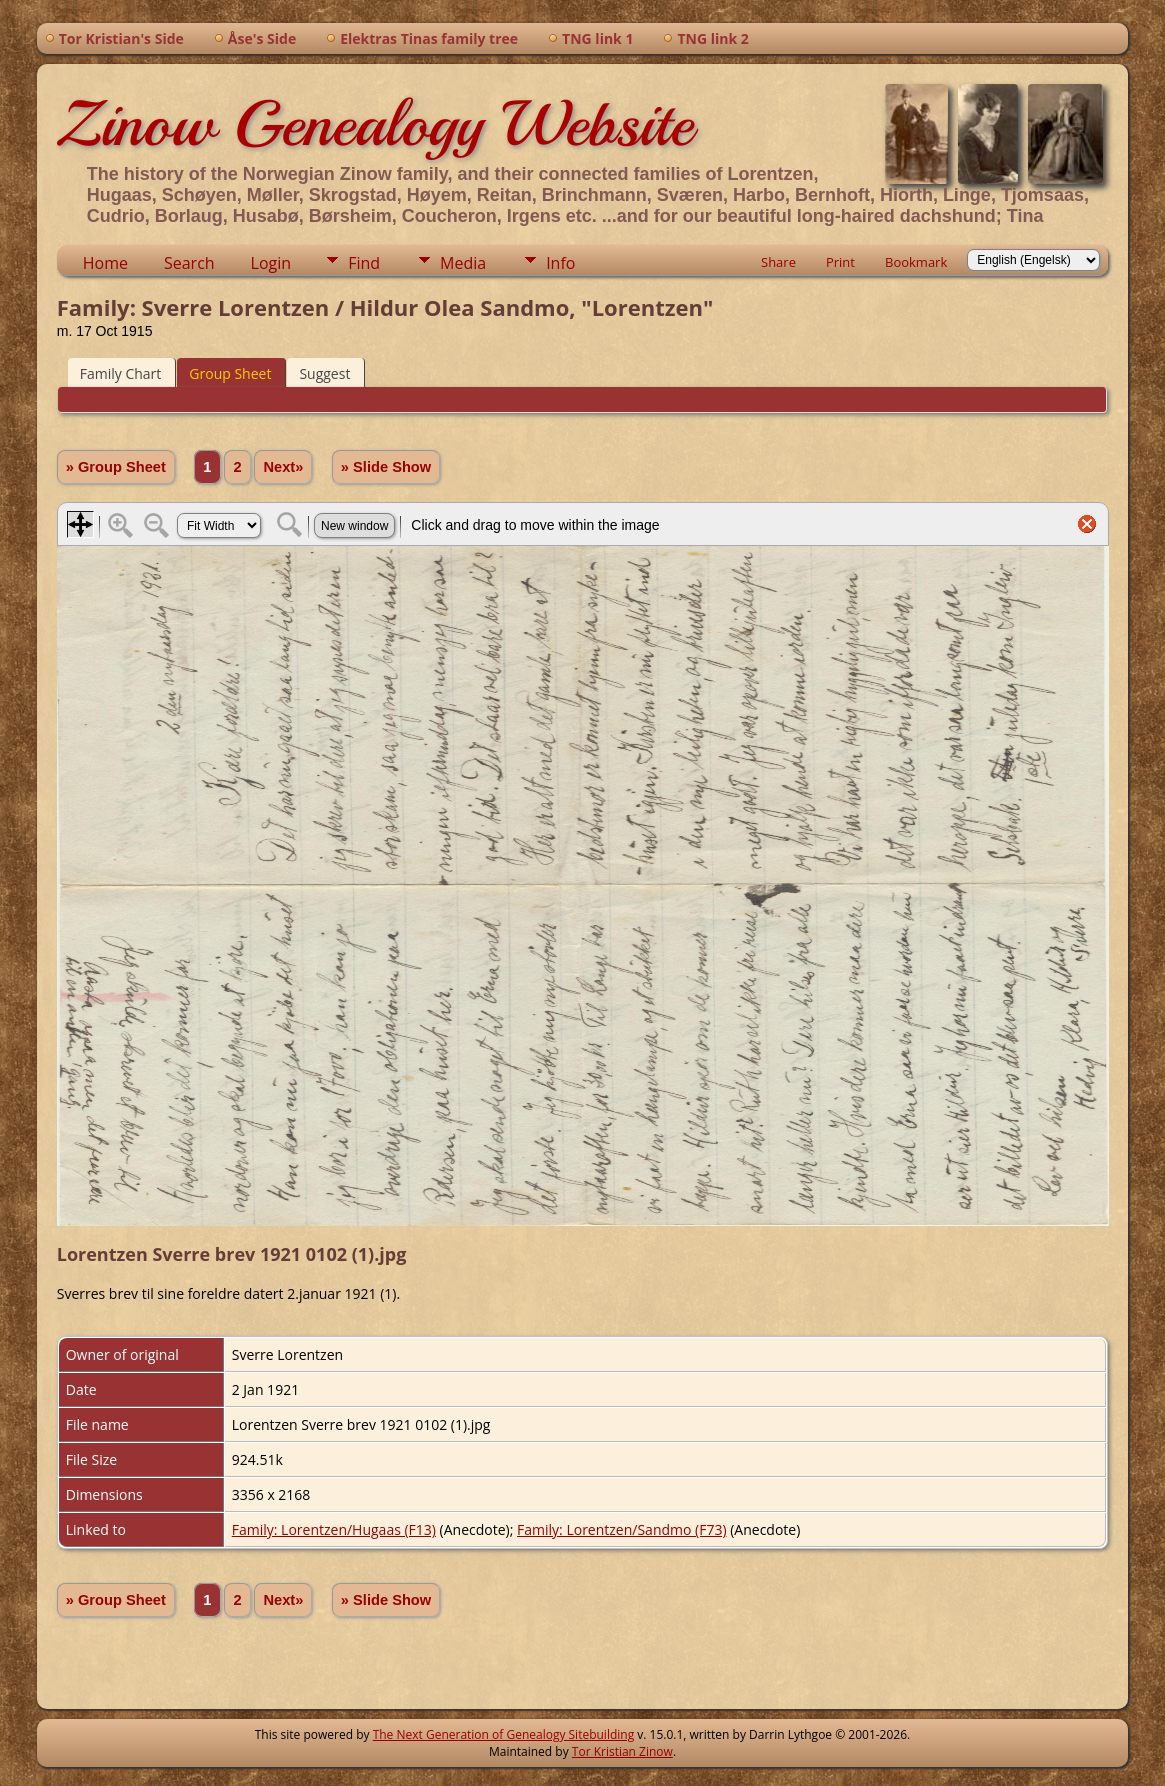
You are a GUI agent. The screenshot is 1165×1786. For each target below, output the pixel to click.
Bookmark (916, 262)
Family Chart (121, 373)
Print (840, 262)
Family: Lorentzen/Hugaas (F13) (334, 1529)
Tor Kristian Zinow (622, 1751)
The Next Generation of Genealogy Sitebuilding (504, 1734)
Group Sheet (230, 373)
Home (105, 263)
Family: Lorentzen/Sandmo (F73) (622, 1529)
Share (778, 262)
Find (364, 263)
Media (463, 263)
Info (560, 263)
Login (271, 263)
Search (189, 263)
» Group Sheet (116, 467)
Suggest (324, 373)
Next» (283, 467)
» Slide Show (386, 467)
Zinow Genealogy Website (375, 124)
